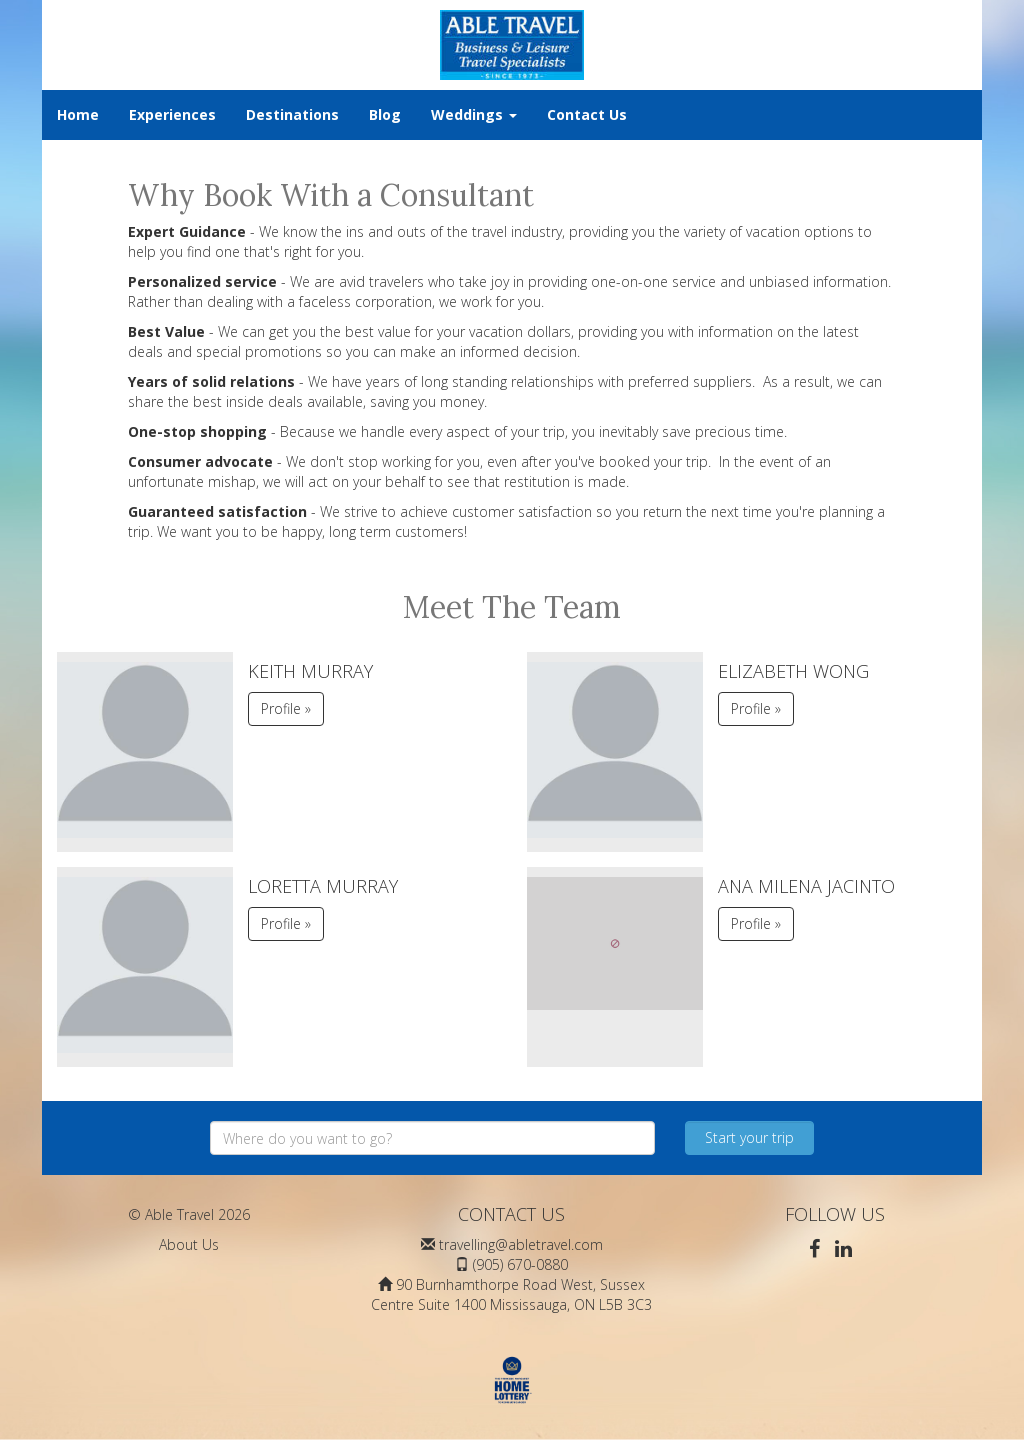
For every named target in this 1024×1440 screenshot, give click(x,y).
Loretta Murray (323, 886)
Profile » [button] (286, 708)
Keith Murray (310, 671)
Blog (385, 114)
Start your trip (749, 1137)
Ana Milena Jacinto (806, 886)
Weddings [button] (474, 114)
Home (78, 114)
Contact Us (587, 114)
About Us (189, 1244)
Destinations (292, 114)
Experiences (172, 114)
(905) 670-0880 (520, 1264)
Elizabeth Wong (793, 671)
